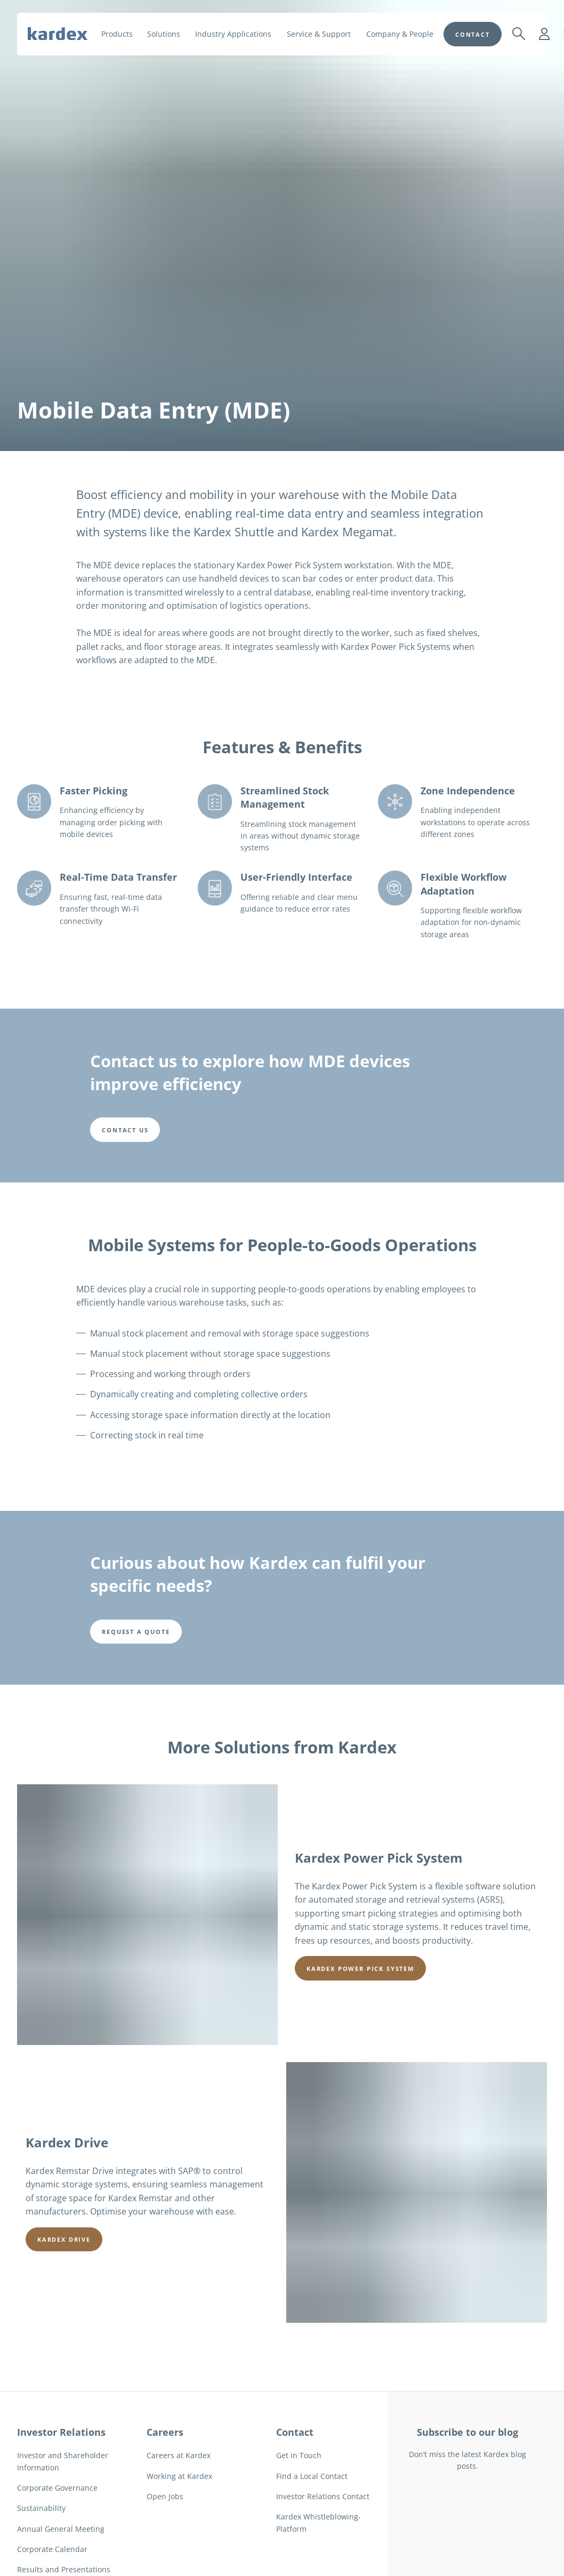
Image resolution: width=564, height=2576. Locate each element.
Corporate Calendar (52, 2549)
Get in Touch (298, 2455)
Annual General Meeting (60, 2529)
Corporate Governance (57, 2488)
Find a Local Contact (312, 2476)
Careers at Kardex (179, 2455)
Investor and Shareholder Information (62, 2461)
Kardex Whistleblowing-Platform (318, 2522)
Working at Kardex (179, 2476)
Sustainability (41, 2508)
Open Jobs (165, 2496)
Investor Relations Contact (322, 2496)
